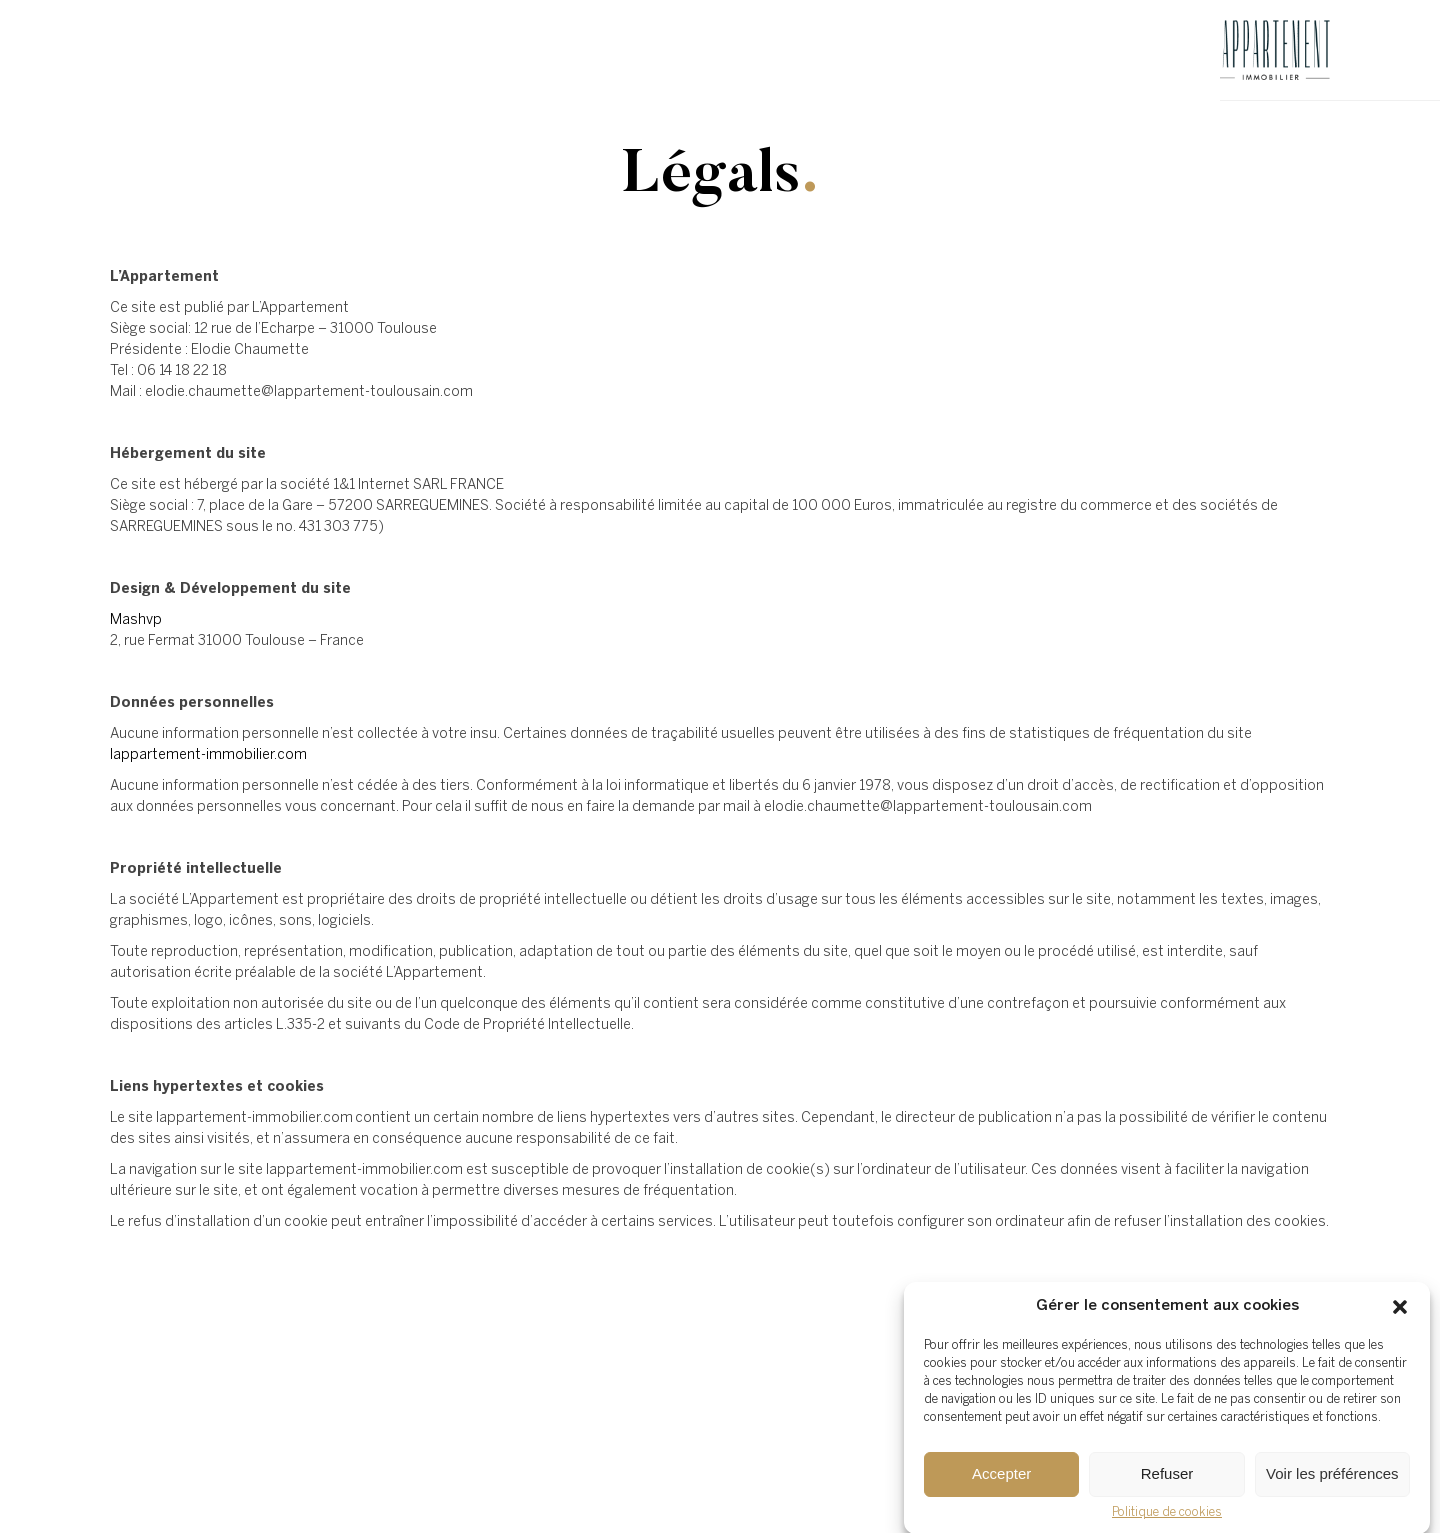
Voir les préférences (1332, 1480)
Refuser (1167, 1480)
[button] (1400, 1314)
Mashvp (136, 620)
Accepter (1001, 1480)
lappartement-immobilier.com (208, 755)
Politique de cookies (1167, 1519)
